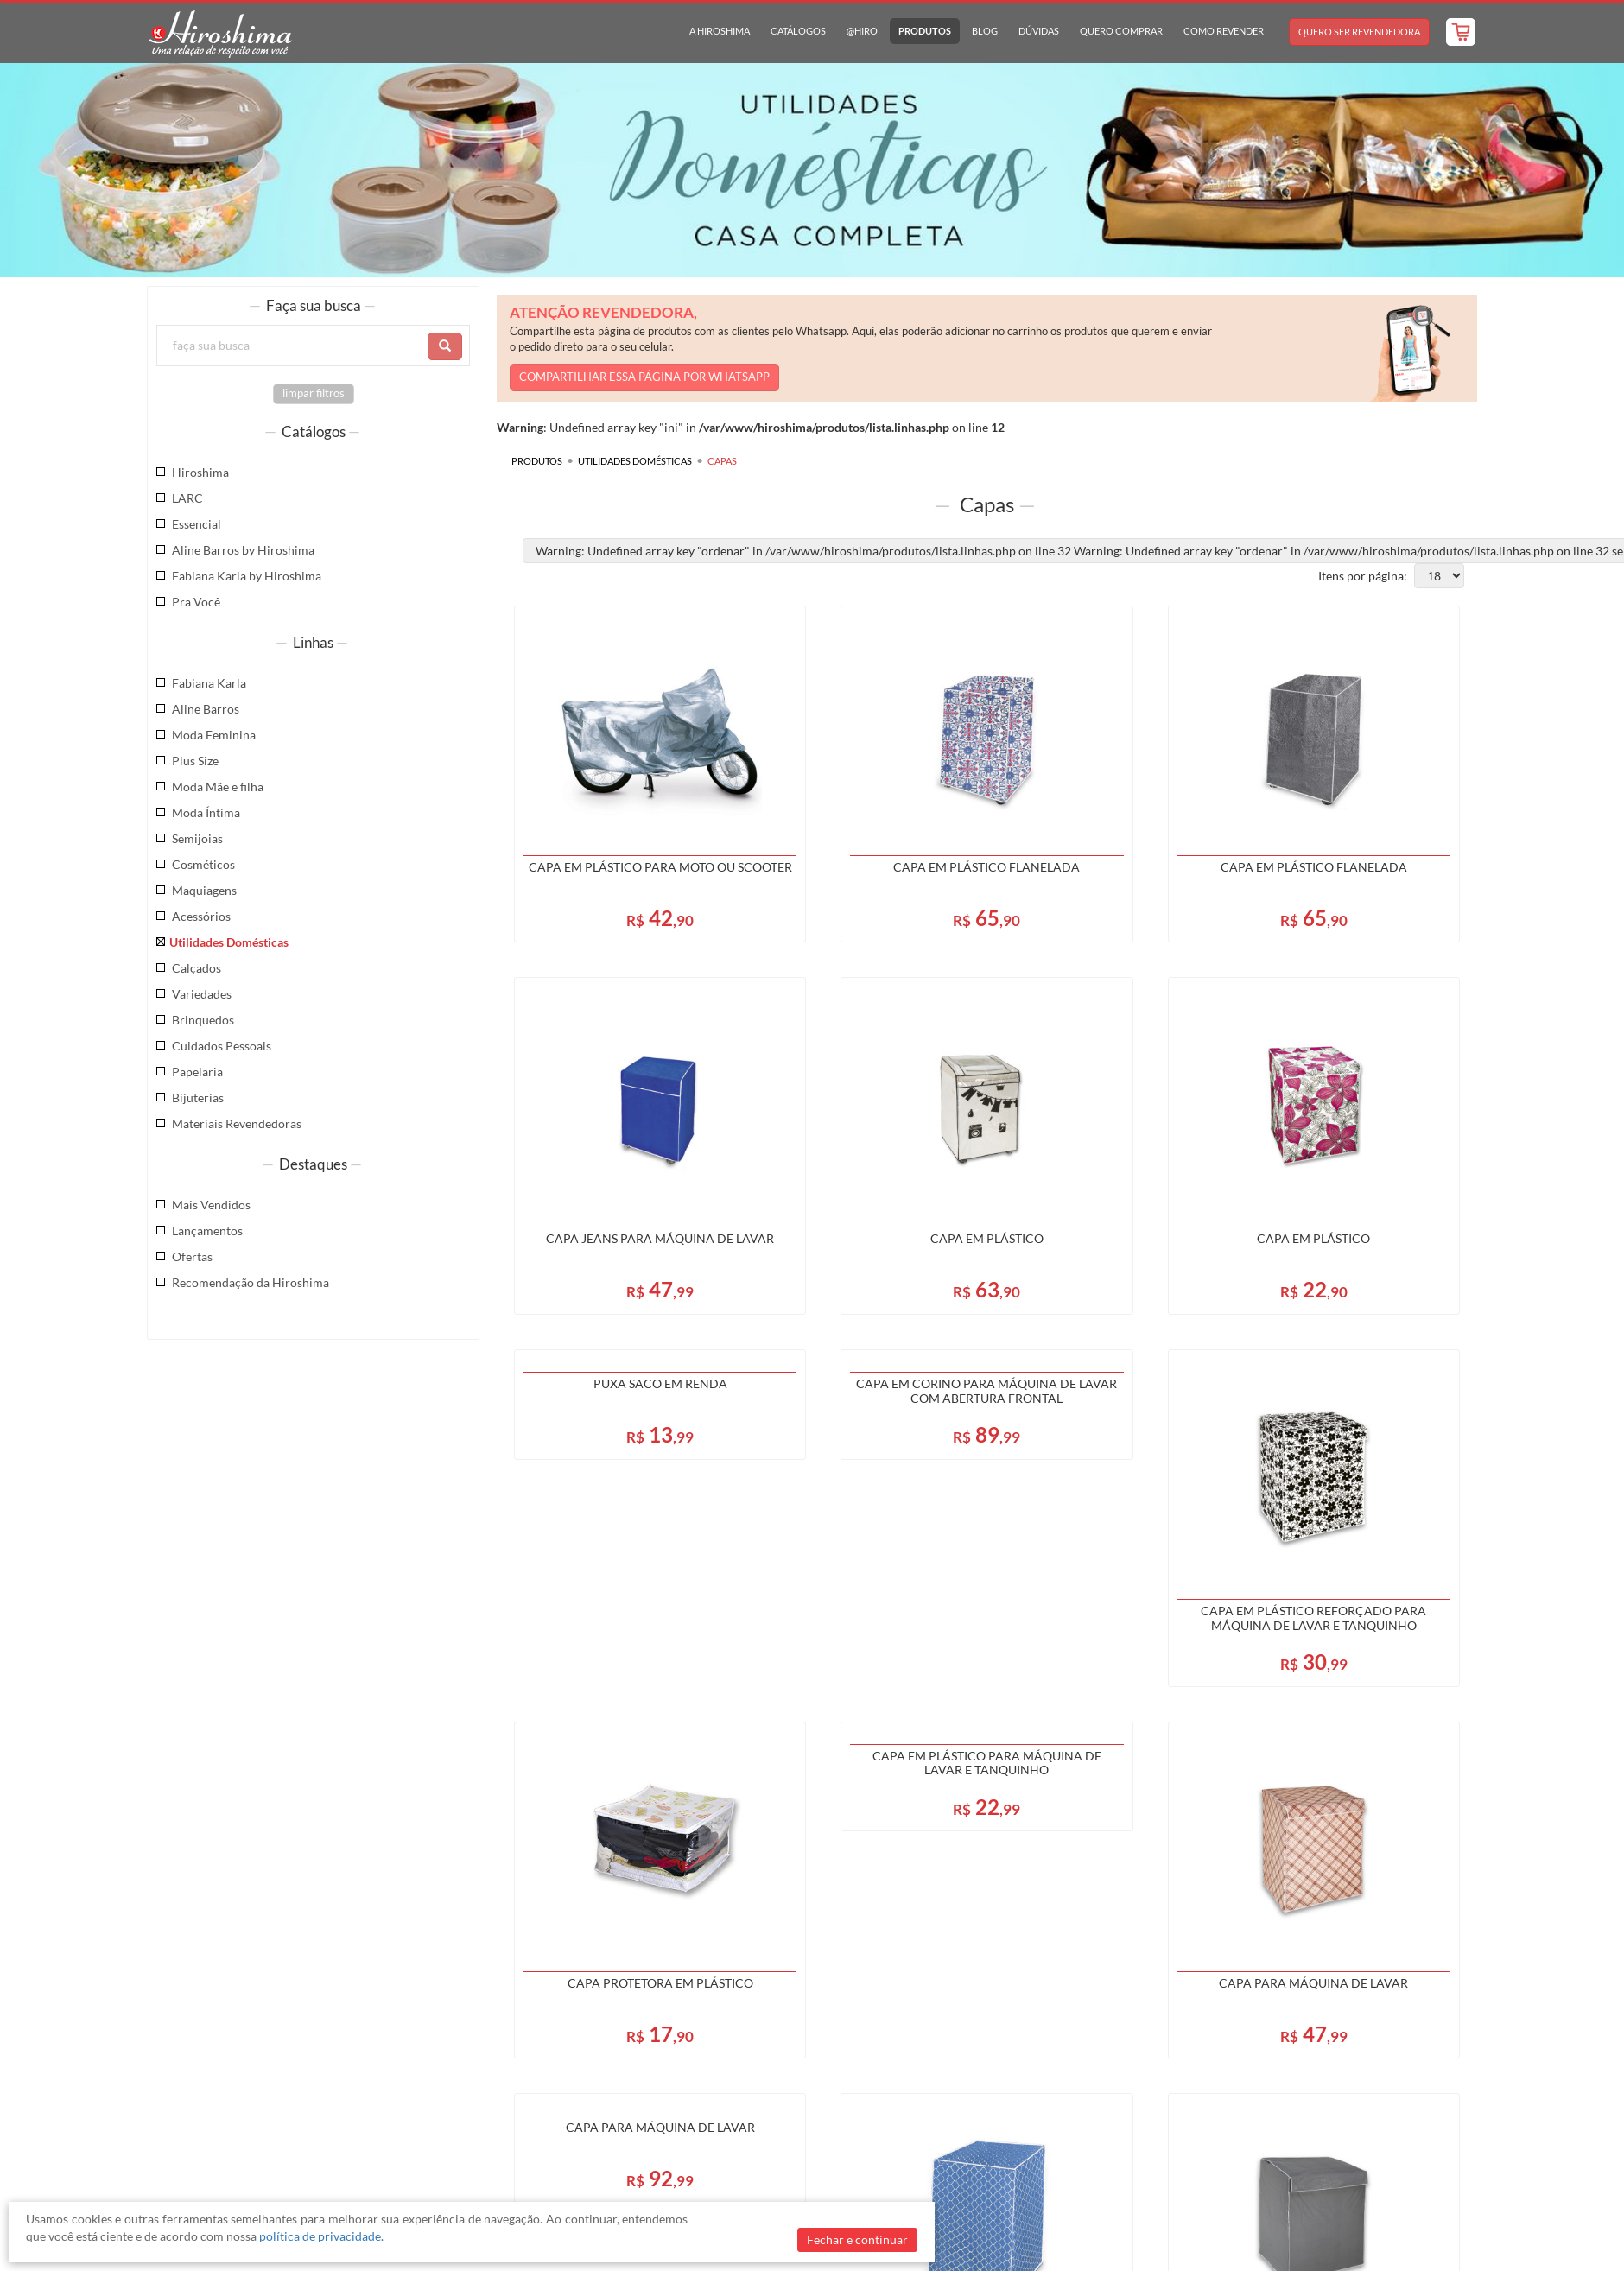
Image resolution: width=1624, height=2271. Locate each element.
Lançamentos (207, 1230)
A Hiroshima (719, 30)
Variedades (202, 993)
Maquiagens (204, 890)
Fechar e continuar (857, 2239)
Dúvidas (1038, 30)
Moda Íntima (206, 812)
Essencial (196, 524)
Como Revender (1223, 30)
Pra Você (196, 601)
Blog (985, 30)
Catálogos (798, 30)
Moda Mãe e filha (217, 786)
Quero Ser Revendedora (1359, 31)
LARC (187, 498)
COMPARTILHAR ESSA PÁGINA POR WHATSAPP (644, 377)
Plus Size (195, 760)
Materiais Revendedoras (236, 1123)
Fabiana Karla (209, 683)
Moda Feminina (214, 734)
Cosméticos (203, 864)
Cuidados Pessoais (221, 1045)
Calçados (196, 968)
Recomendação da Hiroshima (250, 1282)
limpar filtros (313, 393)
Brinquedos (203, 1019)
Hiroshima (200, 472)
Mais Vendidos (211, 1204)
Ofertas (192, 1256)
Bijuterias (198, 1097)
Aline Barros (205, 708)
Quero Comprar (1121, 30)
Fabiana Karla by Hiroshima (246, 575)
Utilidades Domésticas (229, 942)
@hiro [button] (862, 30)
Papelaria (197, 1071)
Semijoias (197, 838)
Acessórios (201, 916)
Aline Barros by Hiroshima (243, 549)
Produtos (924, 30)
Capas (722, 460)
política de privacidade (320, 2236)
